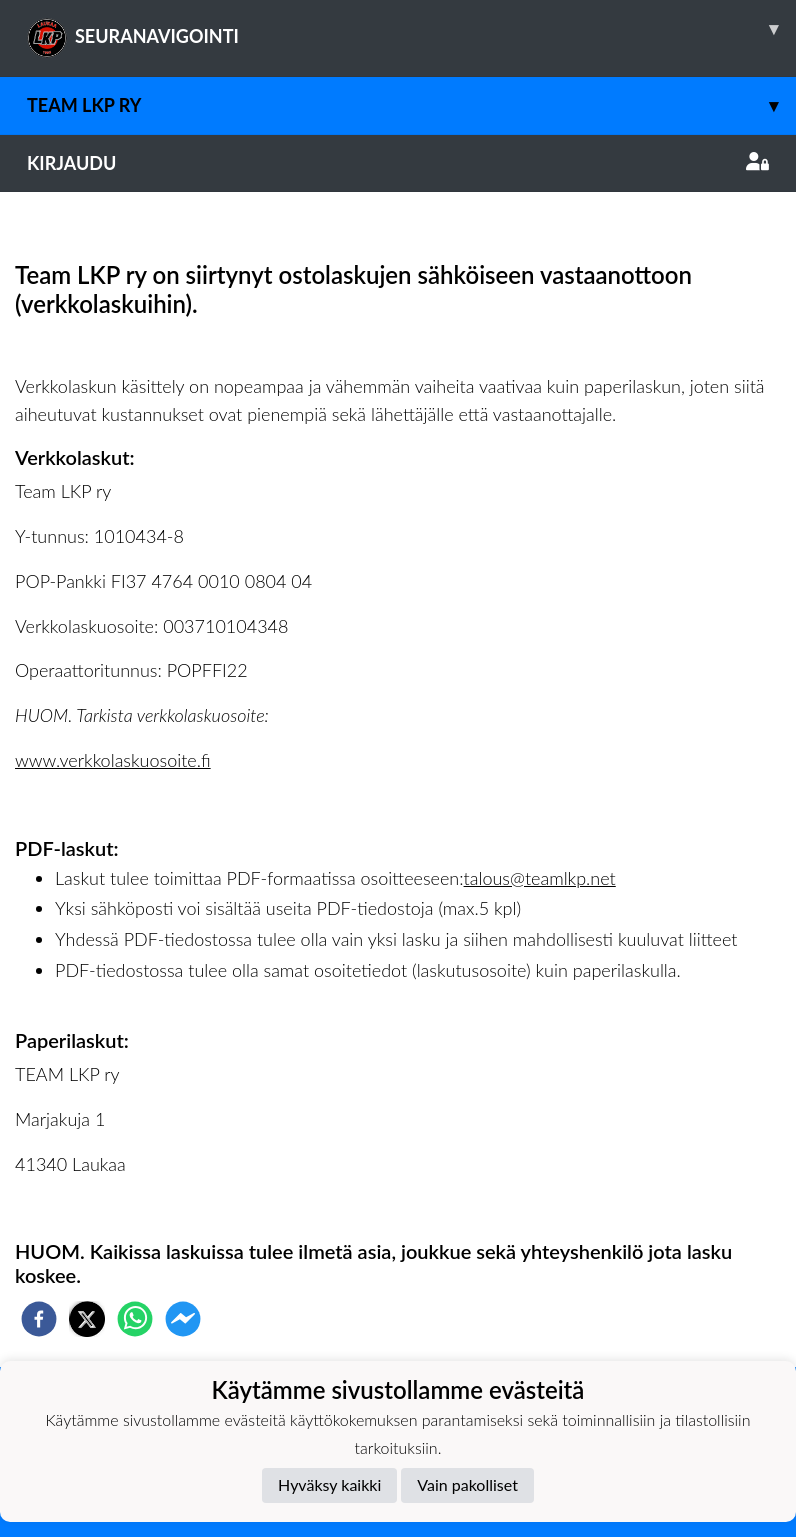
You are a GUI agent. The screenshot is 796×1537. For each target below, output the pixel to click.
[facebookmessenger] (183, 1319)
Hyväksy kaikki (329, 1484)
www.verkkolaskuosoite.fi (113, 760)
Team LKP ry (411, 105)
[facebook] (39, 1319)
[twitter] (87, 1319)
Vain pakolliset (467, 1484)
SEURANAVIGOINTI (411, 29)
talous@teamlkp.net (540, 878)
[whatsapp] (135, 1319)
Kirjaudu (398, 163)
